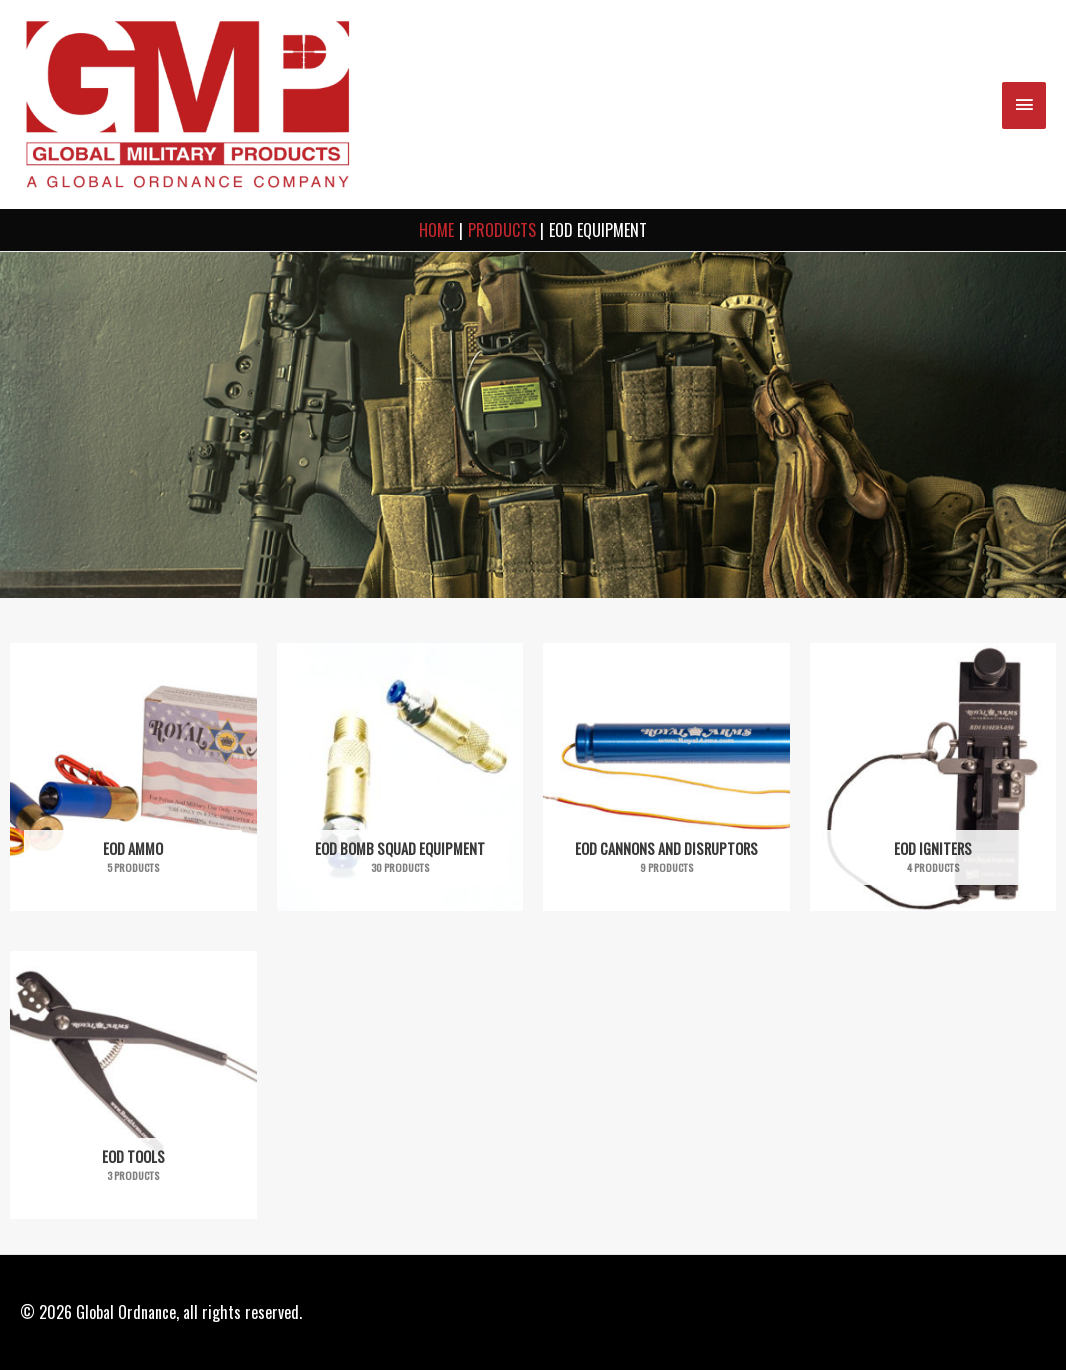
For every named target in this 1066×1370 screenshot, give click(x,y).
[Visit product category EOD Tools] (133, 1085)
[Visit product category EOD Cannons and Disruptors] (666, 777)
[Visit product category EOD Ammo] (133, 777)
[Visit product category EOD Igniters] (933, 777)
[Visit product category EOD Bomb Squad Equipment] (400, 777)
